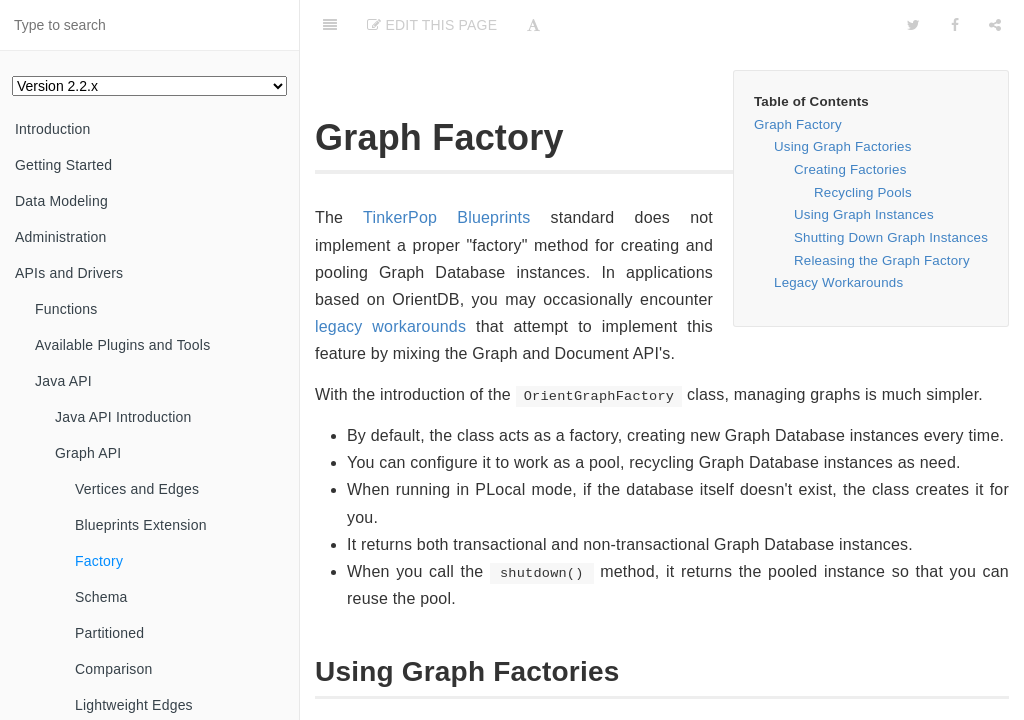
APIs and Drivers (69, 273)
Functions (66, 309)
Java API (63, 381)
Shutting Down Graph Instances (891, 237)
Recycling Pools (863, 192)
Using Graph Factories (843, 146)
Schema (101, 597)
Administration (61, 237)
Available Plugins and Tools (122, 345)
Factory (99, 561)
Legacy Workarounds (838, 282)
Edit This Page (432, 25)
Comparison (113, 669)
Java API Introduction (123, 417)
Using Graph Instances (864, 214)
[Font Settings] (533, 25)
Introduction (53, 129)
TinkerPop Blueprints (446, 217)
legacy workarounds (390, 326)
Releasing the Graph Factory (882, 260)
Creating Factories (850, 169)
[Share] (995, 25)
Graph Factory (798, 124)
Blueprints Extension (141, 525)
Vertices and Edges (137, 489)
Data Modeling (61, 201)
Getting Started (63, 165)
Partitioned (109, 633)
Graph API (88, 453)
